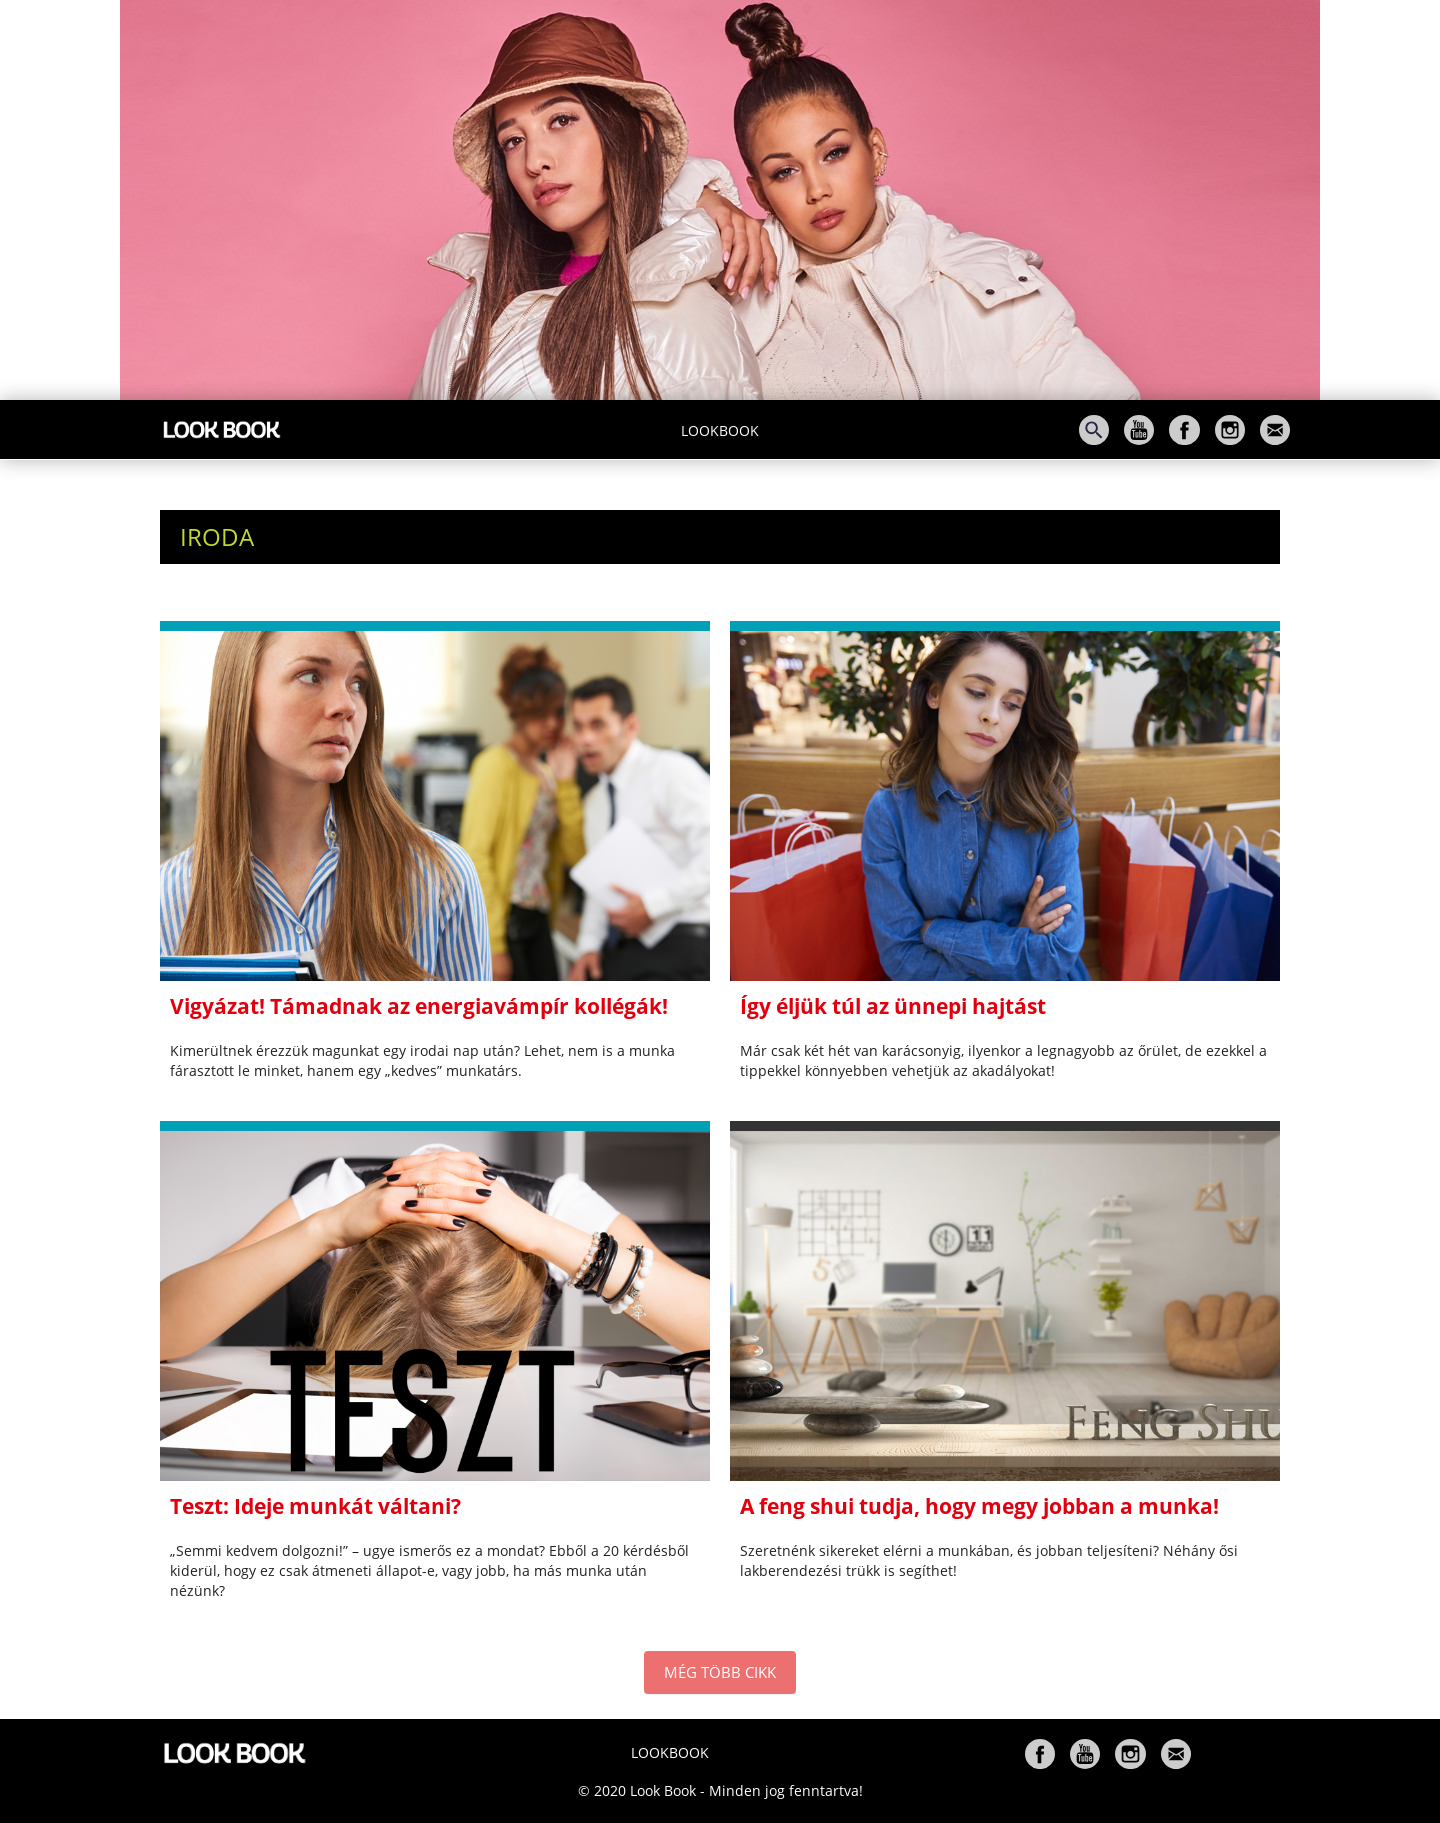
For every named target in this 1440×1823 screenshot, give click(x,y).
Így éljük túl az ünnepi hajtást (893, 1006)
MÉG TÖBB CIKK (720, 1672)
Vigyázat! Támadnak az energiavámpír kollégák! (419, 1006)
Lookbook (720, 430)
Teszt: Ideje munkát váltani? (315, 1506)
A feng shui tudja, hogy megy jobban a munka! (979, 1506)
